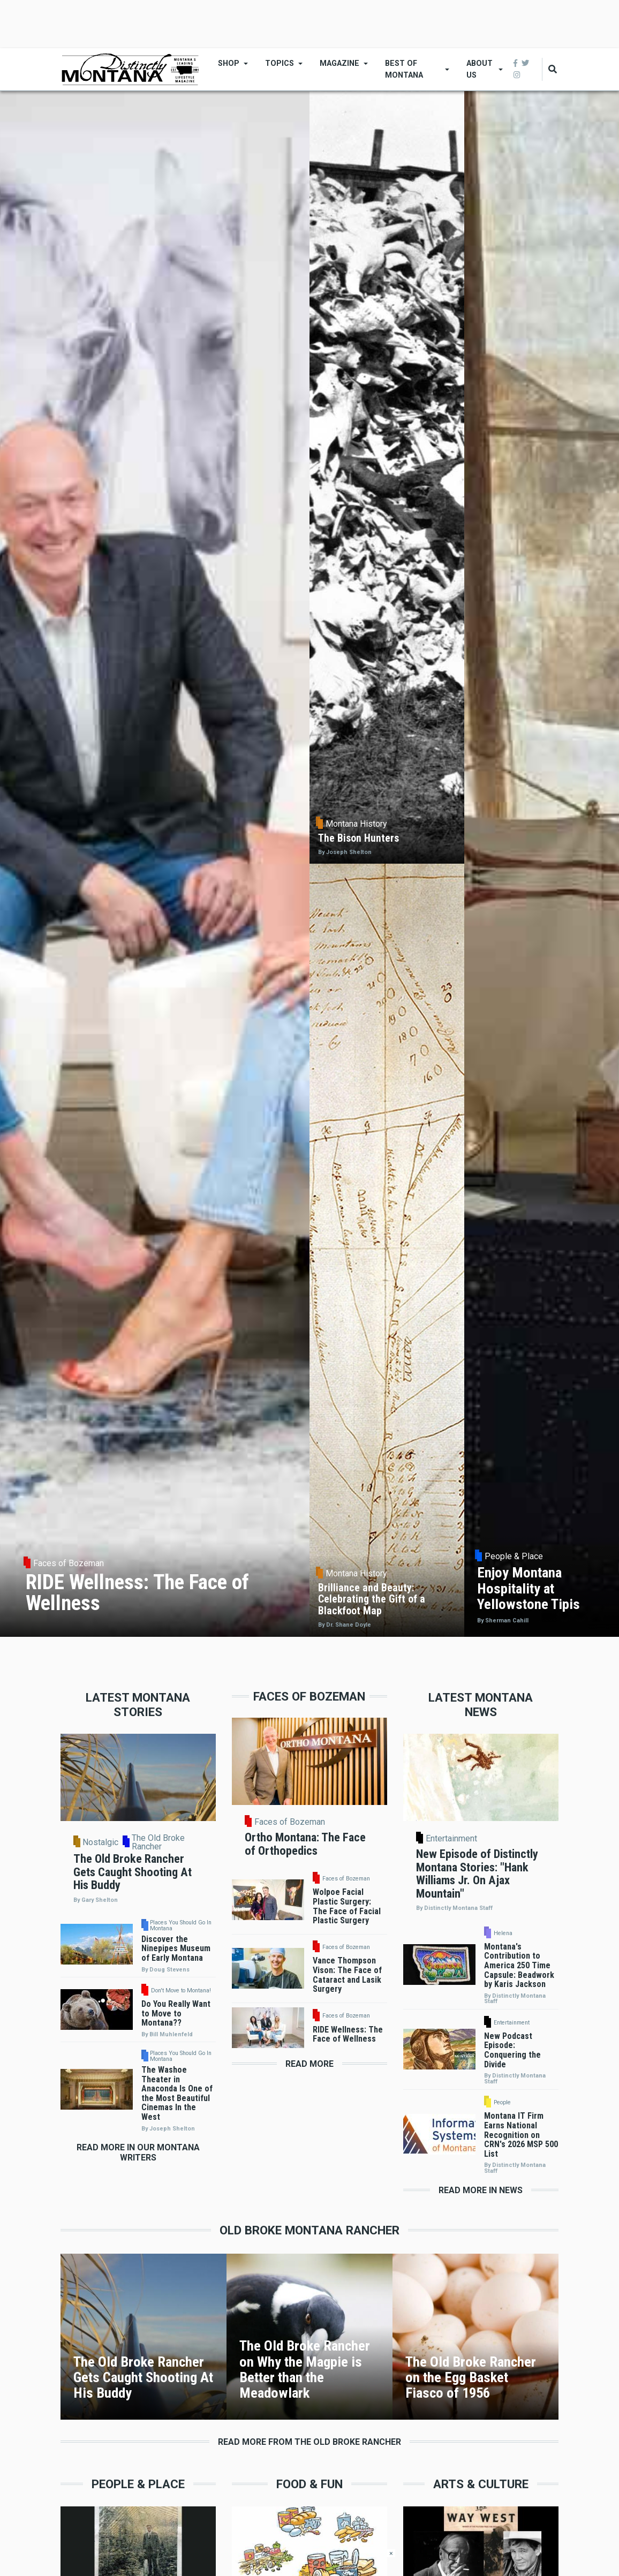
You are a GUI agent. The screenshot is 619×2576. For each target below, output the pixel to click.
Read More (309, 2064)
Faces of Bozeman (289, 1822)
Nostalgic (100, 1842)
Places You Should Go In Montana (181, 1925)
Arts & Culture (481, 2484)
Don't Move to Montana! (181, 1991)
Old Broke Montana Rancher (309, 2230)
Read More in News (481, 2190)
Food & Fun (309, 2484)
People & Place (138, 2484)
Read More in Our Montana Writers (138, 2152)
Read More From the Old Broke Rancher (309, 2442)
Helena (503, 1934)
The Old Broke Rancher (158, 1842)
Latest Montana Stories (138, 1704)
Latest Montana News (480, 1704)
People (502, 2103)
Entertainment (451, 1838)
